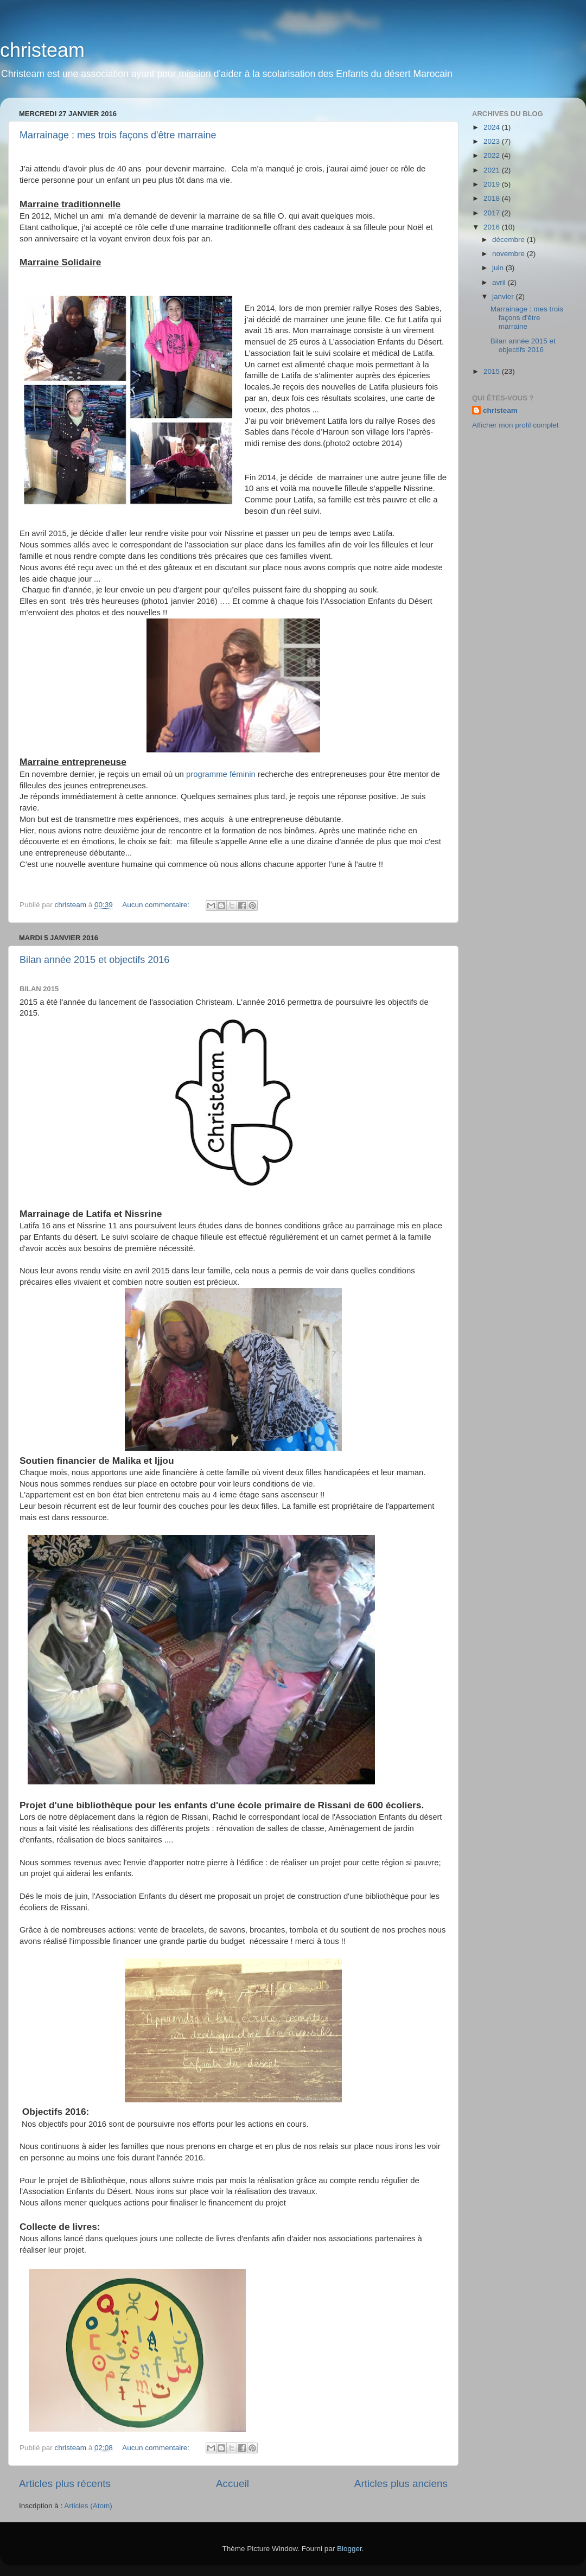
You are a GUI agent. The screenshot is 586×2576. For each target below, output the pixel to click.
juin (499, 268)
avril (500, 282)
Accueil (232, 2483)
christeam (42, 50)
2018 (492, 198)
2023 (492, 141)
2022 (492, 155)
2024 (492, 127)
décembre (509, 239)
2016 (492, 227)
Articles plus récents (65, 2483)
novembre (509, 254)
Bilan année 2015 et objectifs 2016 (94, 959)
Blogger (349, 2549)
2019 (492, 184)
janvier (504, 296)
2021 (492, 170)
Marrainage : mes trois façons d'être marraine (118, 135)
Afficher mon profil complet (515, 425)
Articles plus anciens (401, 2483)
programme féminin (221, 774)
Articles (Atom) (88, 2506)
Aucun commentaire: (157, 905)
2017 (492, 213)
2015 (492, 371)
